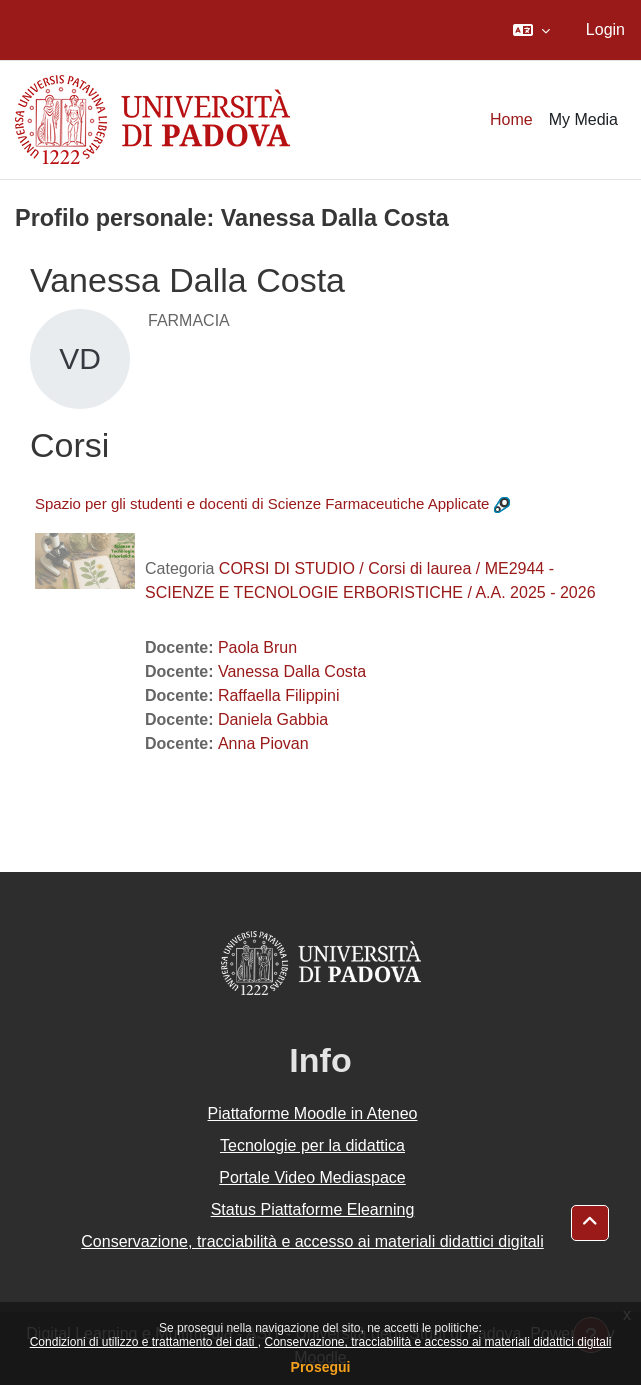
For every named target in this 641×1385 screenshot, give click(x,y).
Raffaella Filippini (279, 695)
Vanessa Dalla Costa (292, 671)
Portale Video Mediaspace (312, 1177)
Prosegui (321, 1367)
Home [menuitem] (511, 119)
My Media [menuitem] (583, 119)
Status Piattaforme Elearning (313, 1209)
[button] (531, 30)
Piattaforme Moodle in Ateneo (313, 1113)
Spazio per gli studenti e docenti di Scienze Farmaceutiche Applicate (262, 503)
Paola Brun (257, 647)
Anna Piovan (263, 743)
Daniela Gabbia (273, 719)
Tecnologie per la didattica (312, 1145)
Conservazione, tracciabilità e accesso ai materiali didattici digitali (437, 1342)
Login (605, 29)
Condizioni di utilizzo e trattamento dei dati (144, 1342)
